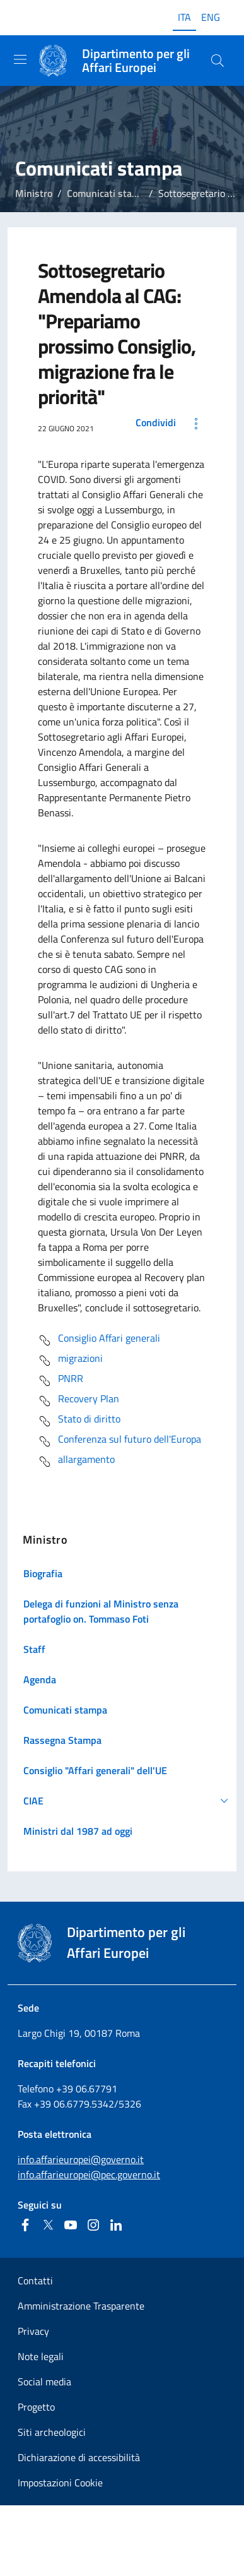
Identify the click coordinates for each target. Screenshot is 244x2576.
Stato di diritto (79, 1421)
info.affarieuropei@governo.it (81, 2159)
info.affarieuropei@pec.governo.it (89, 2174)
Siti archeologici (52, 2432)
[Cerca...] (217, 60)
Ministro (33, 193)
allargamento (76, 1462)
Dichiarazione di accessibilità (79, 2457)
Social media (44, 2381)
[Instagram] (93, 2225)
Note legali (41, 2356)
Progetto (36, 2406)
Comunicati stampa (109, 193)
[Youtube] (70, 2225)
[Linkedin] (116, 2225)
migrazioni (70, 1361)
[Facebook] (25, 2225)
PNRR (60, 1381)
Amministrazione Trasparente (81, 2305)
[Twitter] (47, 2225)
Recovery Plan (78, 1401)
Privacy (33, 2331)
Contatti (35, 2280)
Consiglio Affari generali (99, 1340)
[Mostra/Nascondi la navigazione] (20, 59)
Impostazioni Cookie (60, 2482)
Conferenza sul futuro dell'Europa (119, 1441)
